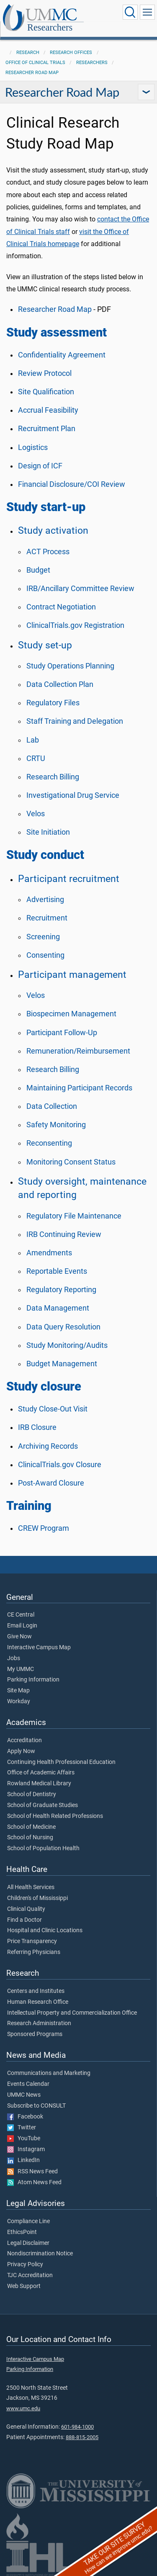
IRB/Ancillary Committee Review (80, 588)
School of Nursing (30, 1837)
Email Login (22, 1625)
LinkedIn (23, 2160)
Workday (18, 1701)
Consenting (45, 955)
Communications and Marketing (48, 2073)
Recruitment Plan (46, 428)
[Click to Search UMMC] (130, 12)
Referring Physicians (33, 1952)
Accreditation (24, 1740)
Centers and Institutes (35, 1991)
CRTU (35, 758)
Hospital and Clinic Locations (44, 1930)
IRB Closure (37, 1427)
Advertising (45, 899)
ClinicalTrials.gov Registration (75, 625)
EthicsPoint (22, 2232)
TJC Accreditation (30, 2275)
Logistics (33, 447)
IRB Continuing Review (63, 1234)
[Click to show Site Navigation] (147, 12)
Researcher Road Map (32, 72)
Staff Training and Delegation (74, 721)
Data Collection (51, 1106)
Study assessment (56, 332)
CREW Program (43, 1528)
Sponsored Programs (34, 2034)
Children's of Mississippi (37, 1898)
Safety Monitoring (56, 1125)
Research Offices (71, 52)
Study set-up (45, 645)
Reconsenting (49, 1143)
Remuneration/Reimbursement (78, 1051)
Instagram (26, 2149)
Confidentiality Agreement (62, 355)
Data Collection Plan (59, 684)
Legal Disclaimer (28, 2243)
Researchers (49, 27)
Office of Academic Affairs (41, 1772)
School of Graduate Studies (42, 1805)
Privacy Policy (25, 2264)
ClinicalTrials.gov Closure (59, 1464)
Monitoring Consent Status (71, 1162)
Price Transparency (32, 1941)
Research (27, 52)
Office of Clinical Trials (35, 62)
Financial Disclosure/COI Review (71, 484)
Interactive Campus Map (39, 1647)
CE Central (20, 1615)
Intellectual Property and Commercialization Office (72, 2013)
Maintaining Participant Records (79, 1088)
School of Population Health (43, 1848)
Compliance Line (28, 2221)
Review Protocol (45, 373)
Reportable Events (56, 1271)
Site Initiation (48, 832)
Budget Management (61, 1364)
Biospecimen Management (71, 1014)
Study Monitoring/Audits (67, 1345)
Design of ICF (40, 466)
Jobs (13, 1658)
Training (28, 1506)
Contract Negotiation (61, 607)
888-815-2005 (82, 2437)
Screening (43, 937)
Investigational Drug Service (72, 795)
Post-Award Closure (51, 1483)
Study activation (53, 530)
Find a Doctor (24, 1920)
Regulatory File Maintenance (73, 1216)
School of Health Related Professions (55, 1816)
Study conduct (45, 855)
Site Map (18, 1690)
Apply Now (21, 1751)
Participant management (72, 974)
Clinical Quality (26, 1909)
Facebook (25, 2116)
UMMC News (24, 2095)
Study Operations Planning (70, 666)
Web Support (24, 2286)
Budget (38, 570)
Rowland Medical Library (39, 1783)
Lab (32, 740)
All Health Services (30, 1887)
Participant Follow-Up (61, 1032)
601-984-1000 (77, 2427)
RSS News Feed (32, 2171)
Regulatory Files (53, 703)
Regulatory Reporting (61, 1289)
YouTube (23, 2138)
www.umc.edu (23, 2408)
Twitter (21, 2127)
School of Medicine (31, 1827)
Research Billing (52, 777)
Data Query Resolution (63, 1327)
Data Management (57, 1308)
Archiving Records (48, 1446)
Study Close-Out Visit (53, 1409)
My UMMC (20, 1669)
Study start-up (45, 507)
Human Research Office (37, 2002)
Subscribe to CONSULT (36, 2106)
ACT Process (47, 552)
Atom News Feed (34, 2182)
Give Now (19, 1636)
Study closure (43, 1386)
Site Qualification (46, 392)
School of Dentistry (31, 1794)
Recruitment (46, 918)
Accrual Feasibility (48, 410)
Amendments (49, 1253)
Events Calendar (28, 2084)
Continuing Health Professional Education (61, 1762)
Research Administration (39, 2023)
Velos (35, 814)
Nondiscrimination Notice (40, 2253)
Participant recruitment (68, 878)
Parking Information (33, 1679)
